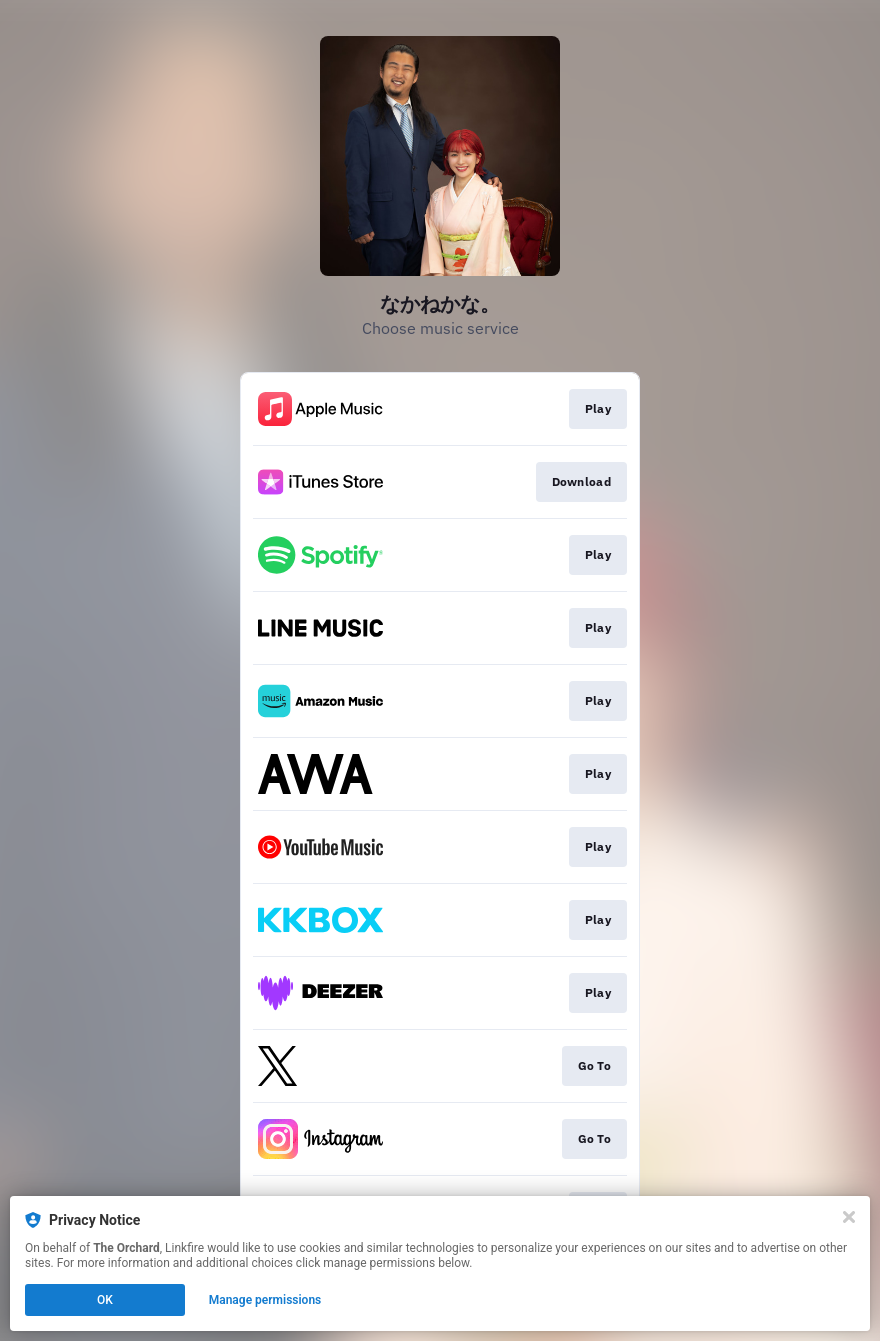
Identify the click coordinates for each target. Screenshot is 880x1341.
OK (105, 1300)
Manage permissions (265, 1300)
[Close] (849, 1217)
